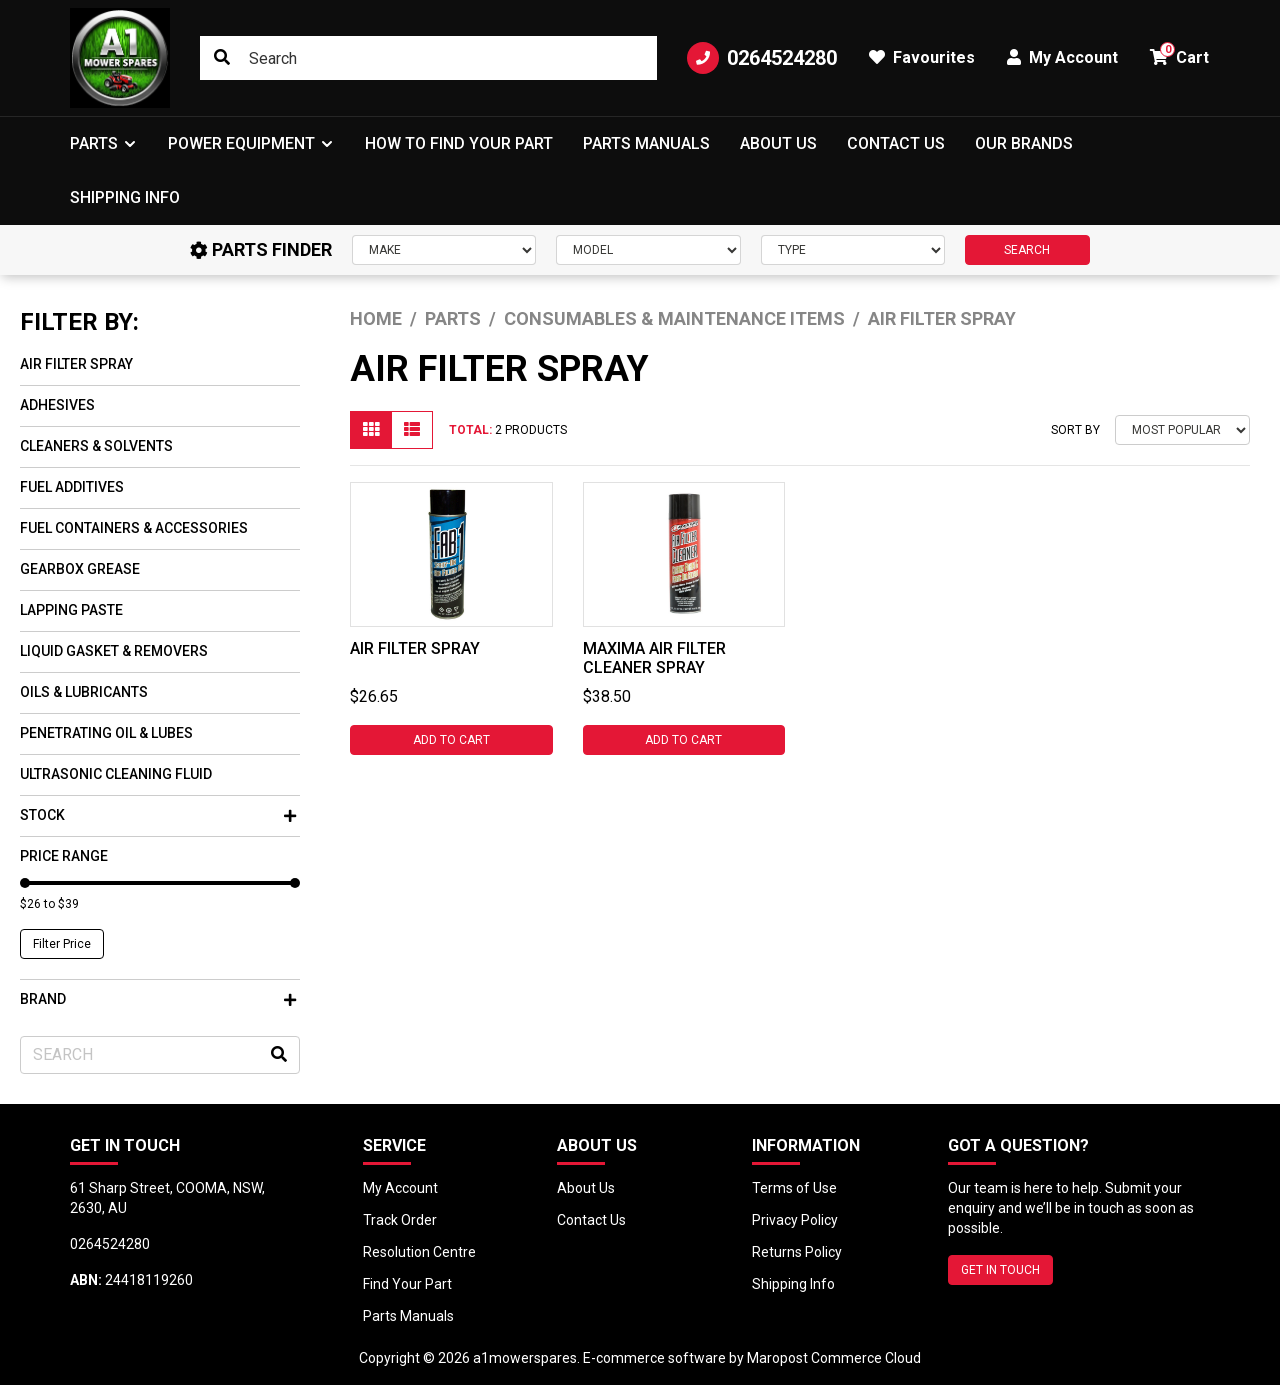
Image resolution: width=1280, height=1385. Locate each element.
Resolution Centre (419, 1252)
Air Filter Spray (76, 364)
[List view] (412, 430)
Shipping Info (125, 197)
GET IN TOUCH (1000, 1270)
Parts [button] (94, 143)
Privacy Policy (795, 1220)
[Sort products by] (1182, 430)
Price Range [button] (64, 856)
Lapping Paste (71, 610)
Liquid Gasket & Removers (114, 651)
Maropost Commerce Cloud (834, 1358)
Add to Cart (451, 740)
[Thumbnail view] (371, 430)
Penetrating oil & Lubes (106, 733)
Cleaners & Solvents (96, 446)
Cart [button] (1179, 54)
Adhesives (57, 405)
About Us (778, 143)
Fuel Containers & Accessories (134, 528)
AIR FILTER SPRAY (415, 648)
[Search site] (222, 58)
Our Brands (1024, 143)
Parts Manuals (646, 143)
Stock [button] (158, 815)
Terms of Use (794, 1188)
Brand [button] (158, 999)
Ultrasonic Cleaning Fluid (116, 774)
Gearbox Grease (80, 569)
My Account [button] (1062, 57)
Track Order (400, 1220)
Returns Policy (797, 1252)
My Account (400, 1188)
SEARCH (1027, 250)
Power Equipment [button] (241, 143)
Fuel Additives (72, 487)
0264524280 (762, 58)
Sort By (1075, 430)
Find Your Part (407, 1284)
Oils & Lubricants (84, 692)
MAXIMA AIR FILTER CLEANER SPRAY (654, 658)
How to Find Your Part (459, 143)
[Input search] (428, 58)
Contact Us (896, 143)
